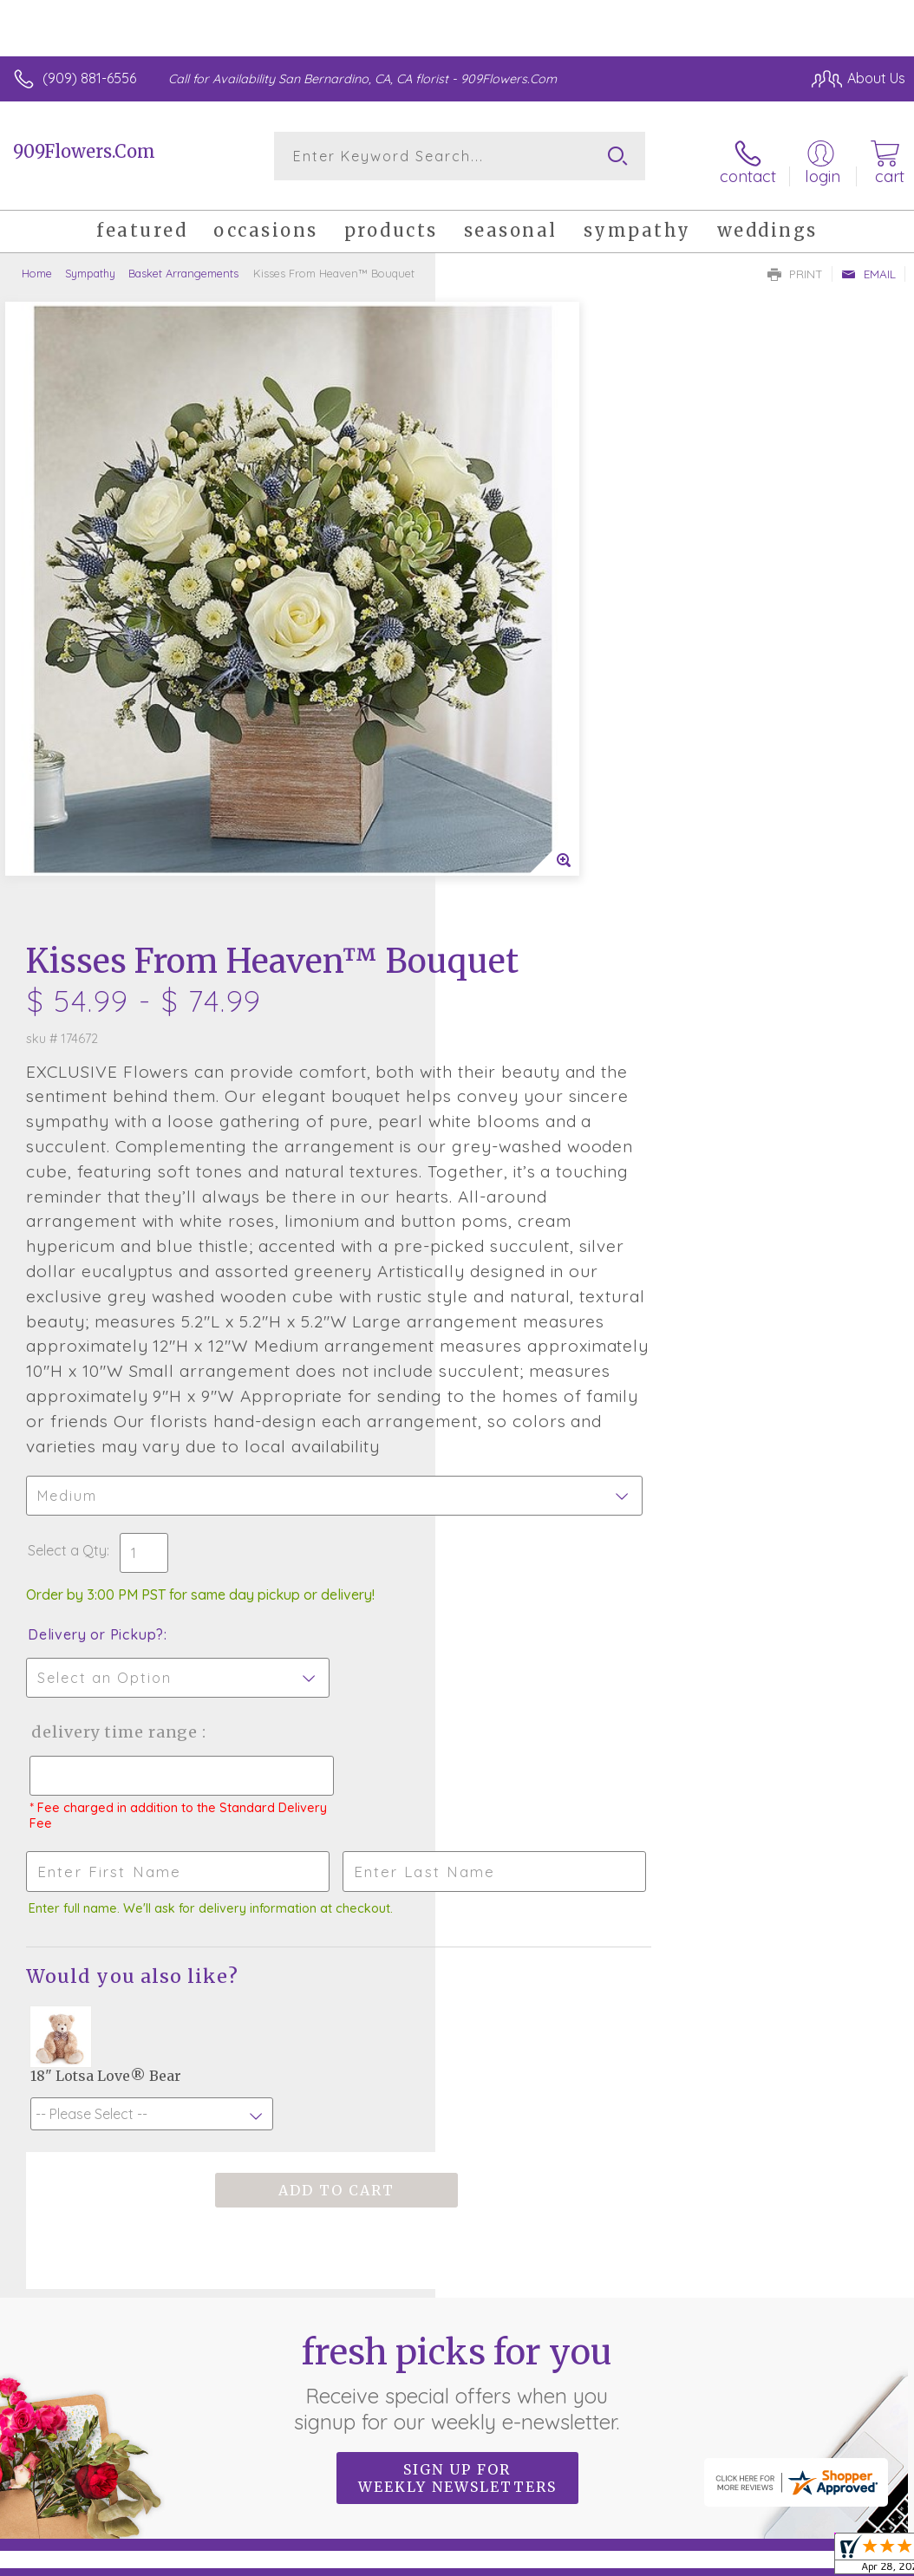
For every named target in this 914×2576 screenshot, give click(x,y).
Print (795, 265)
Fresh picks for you (457, 1938)
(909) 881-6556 (89, 78)
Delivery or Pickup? (531, 1189)
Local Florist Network (734, 2454)
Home (37, 264)
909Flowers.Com (84, 151)
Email (868, 265)
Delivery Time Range (548, 1287)
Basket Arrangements (183, 264)
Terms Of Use (508, 2454)
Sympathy (90, 264)
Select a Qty (502, 1105)
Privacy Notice (610, 2454)
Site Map (841, 2454)
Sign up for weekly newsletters (457, 2033)
